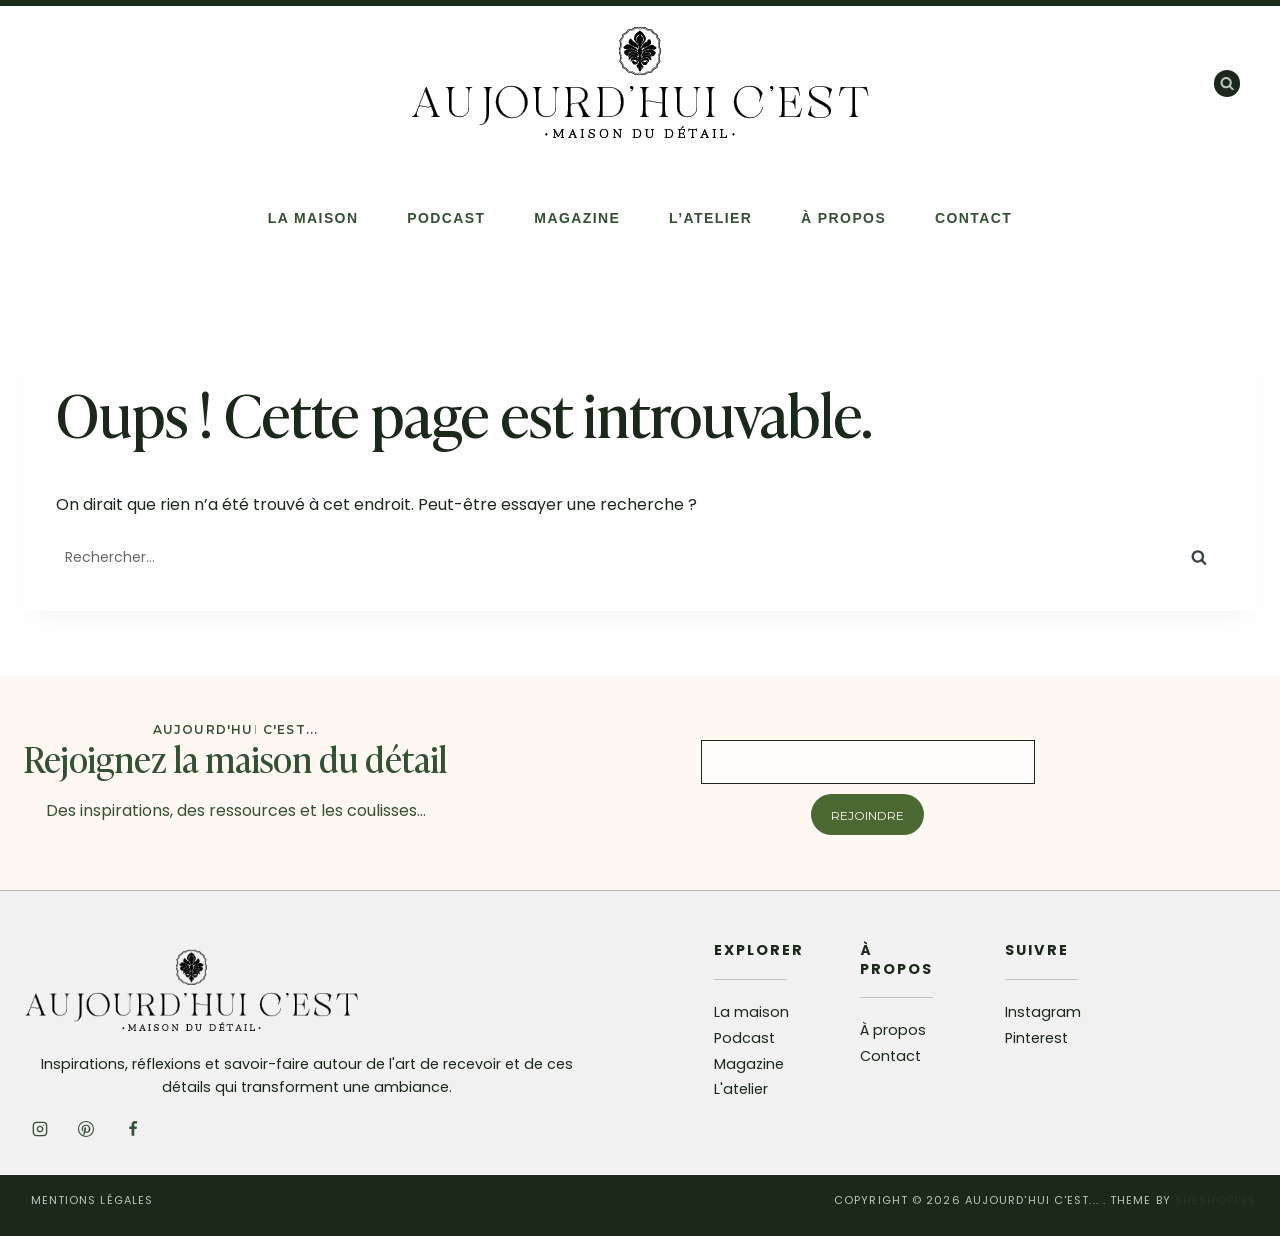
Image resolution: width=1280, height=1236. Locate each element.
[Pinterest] (86, 1129)
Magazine (577, 218)
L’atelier (710, 218)
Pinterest (1036, 1038)
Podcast (446, 218)
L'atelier (741, 1089)
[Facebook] (133, 1129)
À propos (843, 218)
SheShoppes (1215, 1200)
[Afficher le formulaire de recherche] (1227, 83)
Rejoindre (867, 815)
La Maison (313, 218)
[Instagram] (40, 1129)
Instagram (1043, 1012)
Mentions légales (92, 1200)
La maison (751, 1012)
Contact (973, 218)
